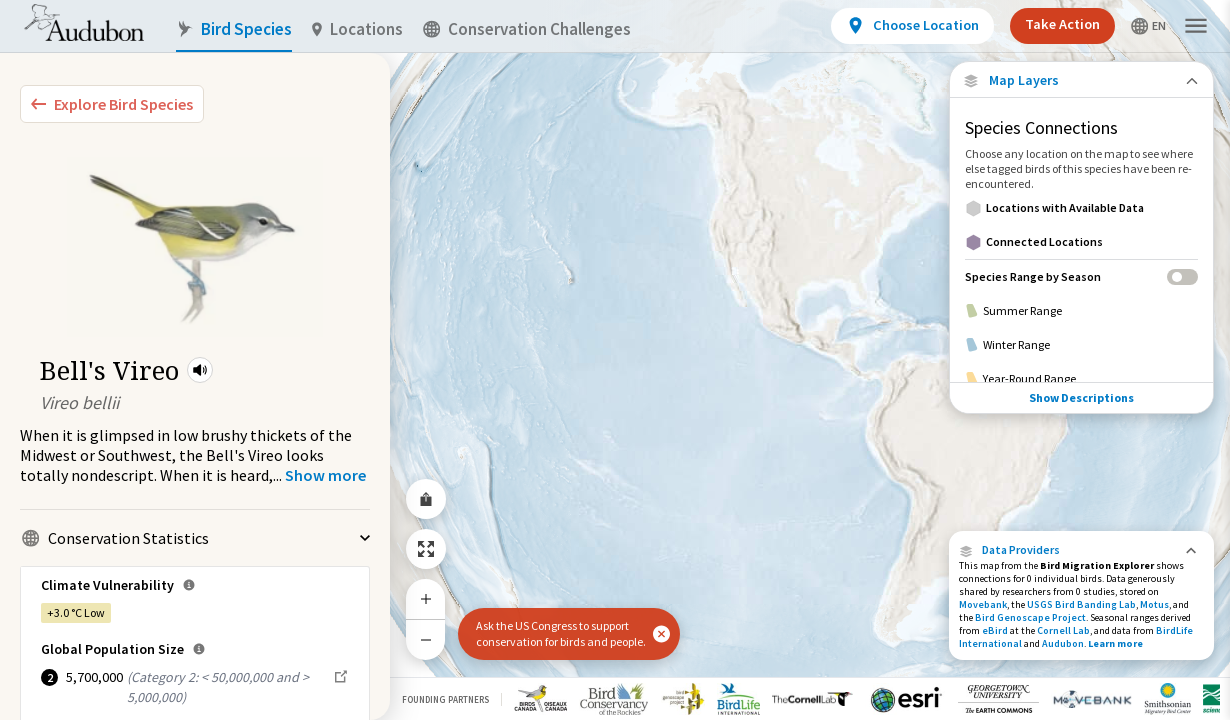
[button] (200, 370)
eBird (995, 630)
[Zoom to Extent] (426, 549)
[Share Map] (426, 499)
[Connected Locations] (1081, 242)
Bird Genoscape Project (1030, 617)
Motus (1154, 604)
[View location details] (912, 26)
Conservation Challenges (527, 29)
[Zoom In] (426, 599)
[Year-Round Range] (1081, 379)
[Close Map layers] (1081, 80)
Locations (357, 29)
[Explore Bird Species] (112, 104)
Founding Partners (445, 699)
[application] (615, 360)
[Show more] (325, 475)
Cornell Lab (1063, 630)
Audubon (1063, 643)
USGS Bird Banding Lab (1081, 604)
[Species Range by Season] (1081, 276)
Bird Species (234, 29)
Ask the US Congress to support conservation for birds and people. (561, 633)
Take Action (1062, 24)
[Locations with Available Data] (1081, 208)
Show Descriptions (1081, 397)
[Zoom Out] (426, 639)
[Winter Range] (1081, 345)
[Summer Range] (1081, 311)
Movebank (983, 604)
